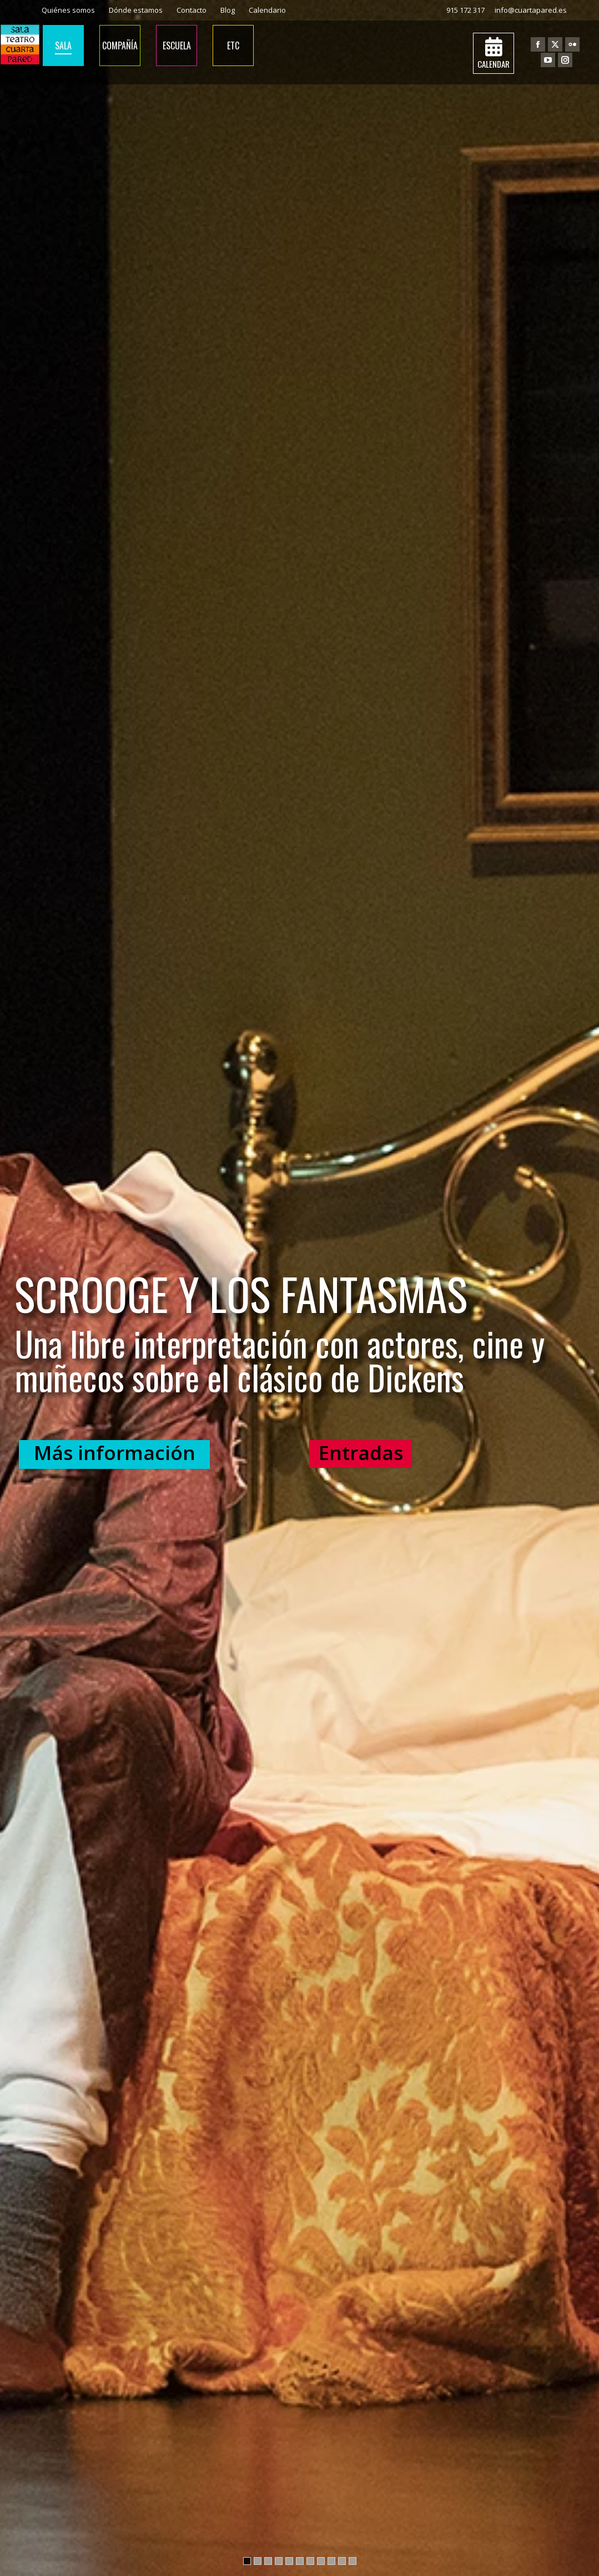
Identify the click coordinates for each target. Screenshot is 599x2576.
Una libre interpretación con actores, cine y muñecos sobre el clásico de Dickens (280, 1363)
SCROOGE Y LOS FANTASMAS (240, 1297)
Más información (114, 1453)
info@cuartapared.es (531, 10)
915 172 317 (465, 10)
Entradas (361, 1453)
